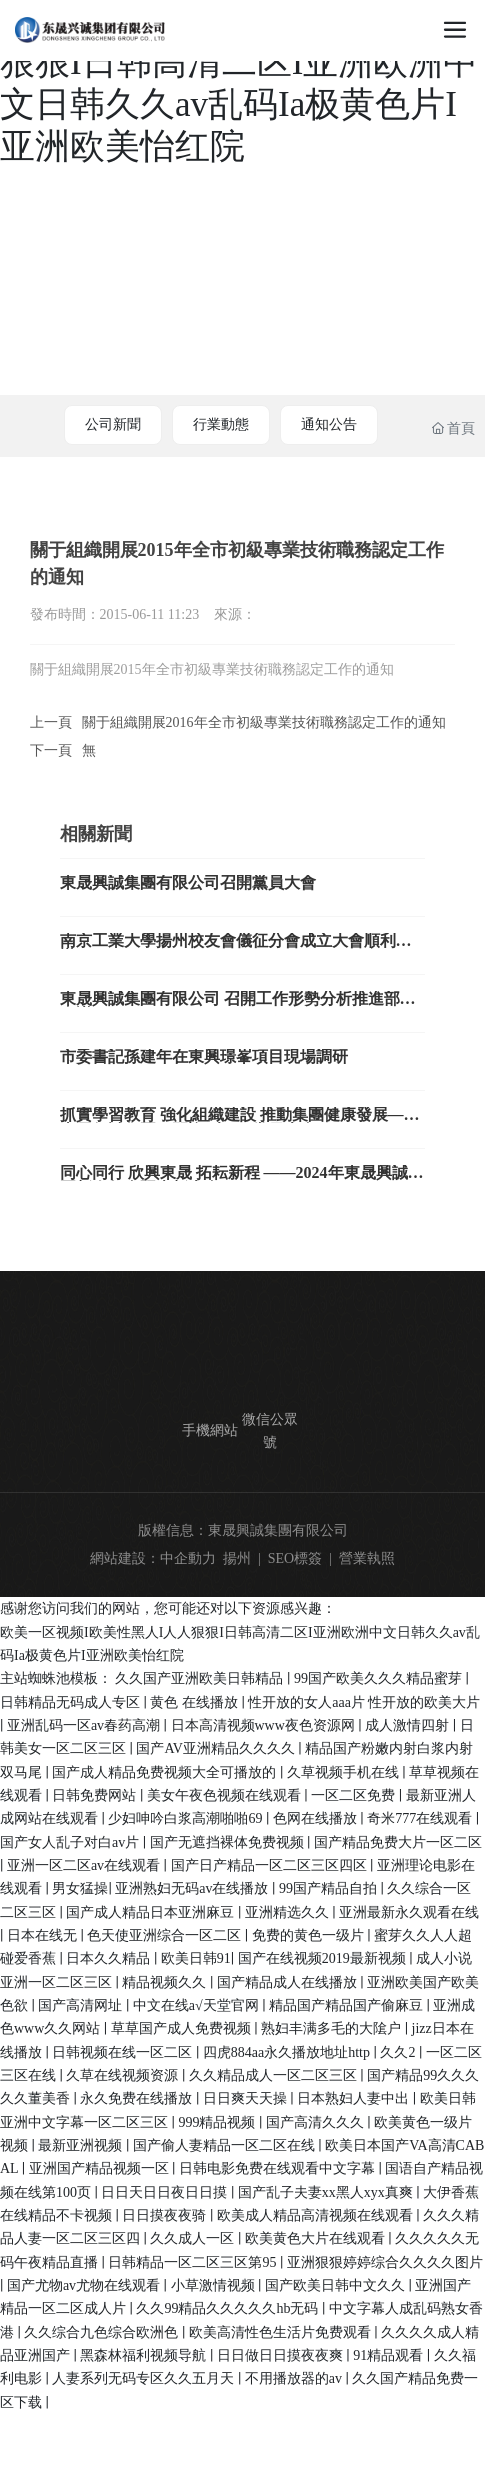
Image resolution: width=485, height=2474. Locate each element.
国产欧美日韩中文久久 (337, 2285)
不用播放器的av (295, 2378)
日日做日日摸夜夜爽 (282, 2355)
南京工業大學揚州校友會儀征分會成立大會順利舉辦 (236, 948)
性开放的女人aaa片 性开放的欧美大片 (364, 1702)
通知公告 (329, 424)
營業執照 (367, 1558)
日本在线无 (44, 1935)
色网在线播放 (317, 1818)
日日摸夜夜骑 (166, 2215)
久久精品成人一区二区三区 (275, 2075)
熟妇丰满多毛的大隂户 (333, 2028)
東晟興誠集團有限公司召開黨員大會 (188, 882)
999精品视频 (218, 2122)
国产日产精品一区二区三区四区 (271, 1865)
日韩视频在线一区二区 (124, 2052)
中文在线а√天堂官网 (197, 2005)
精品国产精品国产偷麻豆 (348, 2005)
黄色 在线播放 (195, 1702)
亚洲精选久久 (289, 1912)
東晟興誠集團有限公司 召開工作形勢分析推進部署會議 (238, 1006)
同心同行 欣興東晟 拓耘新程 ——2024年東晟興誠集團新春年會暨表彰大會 (242, 1180)
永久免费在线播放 (138, 2098)
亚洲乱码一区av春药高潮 (85, 1725)
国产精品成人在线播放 (289, 1982)
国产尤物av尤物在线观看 (85, 2285)
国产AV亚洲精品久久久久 (217, 1748)
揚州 (237, 1558)
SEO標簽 (295, 1558)
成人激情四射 (409, 1725)
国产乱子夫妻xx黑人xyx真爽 (327, 2192)
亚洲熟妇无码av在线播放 (193, 1888)
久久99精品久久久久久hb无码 (229, 2308)
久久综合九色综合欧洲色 (103, 2332)
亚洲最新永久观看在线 (409, 1912)
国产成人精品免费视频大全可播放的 (166, 1772)
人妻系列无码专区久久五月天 (145, 2378)
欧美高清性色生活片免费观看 (282, 2332)
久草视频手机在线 (345, 1772)
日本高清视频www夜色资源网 (265, 1725)
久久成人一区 (194, 2238)
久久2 (399, 2052)
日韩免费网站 (96, 1795)
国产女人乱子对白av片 (71, 1842)
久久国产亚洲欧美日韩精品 (201, 1678)
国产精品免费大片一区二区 (398, 1842)
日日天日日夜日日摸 (166, 2192)
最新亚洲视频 (82, 2145)
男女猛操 (80, 1888)
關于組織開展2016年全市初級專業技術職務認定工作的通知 (264, 722)
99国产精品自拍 (330, 1888)
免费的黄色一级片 (310, 1935)
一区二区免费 (355, 1795)
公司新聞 (113, 424)
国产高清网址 (82, 2005)
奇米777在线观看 (421, 1818)
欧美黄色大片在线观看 (317, 2238)
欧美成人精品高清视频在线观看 (317, 2215)
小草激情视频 (215, 2285)
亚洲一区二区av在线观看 (85, 1865)
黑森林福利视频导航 (145, 2355)
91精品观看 (390, 2355)
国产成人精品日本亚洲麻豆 (152, 1912)
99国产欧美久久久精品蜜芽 (380, 1678)
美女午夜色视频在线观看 (226, 1795)
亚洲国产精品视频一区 (101, 2168)
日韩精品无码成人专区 (72, 1702)
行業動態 (221, 424)
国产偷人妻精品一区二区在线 (226, 2145)
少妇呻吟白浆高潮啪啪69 (187, 1818)
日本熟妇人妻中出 (355, 2098)
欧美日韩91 (196, 1958)
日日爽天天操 (247, 2098)
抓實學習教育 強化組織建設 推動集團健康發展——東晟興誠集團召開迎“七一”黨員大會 (240, 1122)
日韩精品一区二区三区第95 (194, 2262)
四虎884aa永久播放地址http (288, 2052)
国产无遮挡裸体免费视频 (229, 1842)
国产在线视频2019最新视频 (324, 1958)
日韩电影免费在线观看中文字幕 (279, 2168)
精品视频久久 (166, 1982)
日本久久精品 (110, 1958)
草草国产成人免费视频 (183, 2028)
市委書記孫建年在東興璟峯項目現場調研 (204, 1056)
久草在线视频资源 (124, 2075)
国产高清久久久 (317, 2122)
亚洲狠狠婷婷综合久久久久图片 (385, 2262)
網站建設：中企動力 (153, 1558)
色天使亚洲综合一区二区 (166, 1935)
